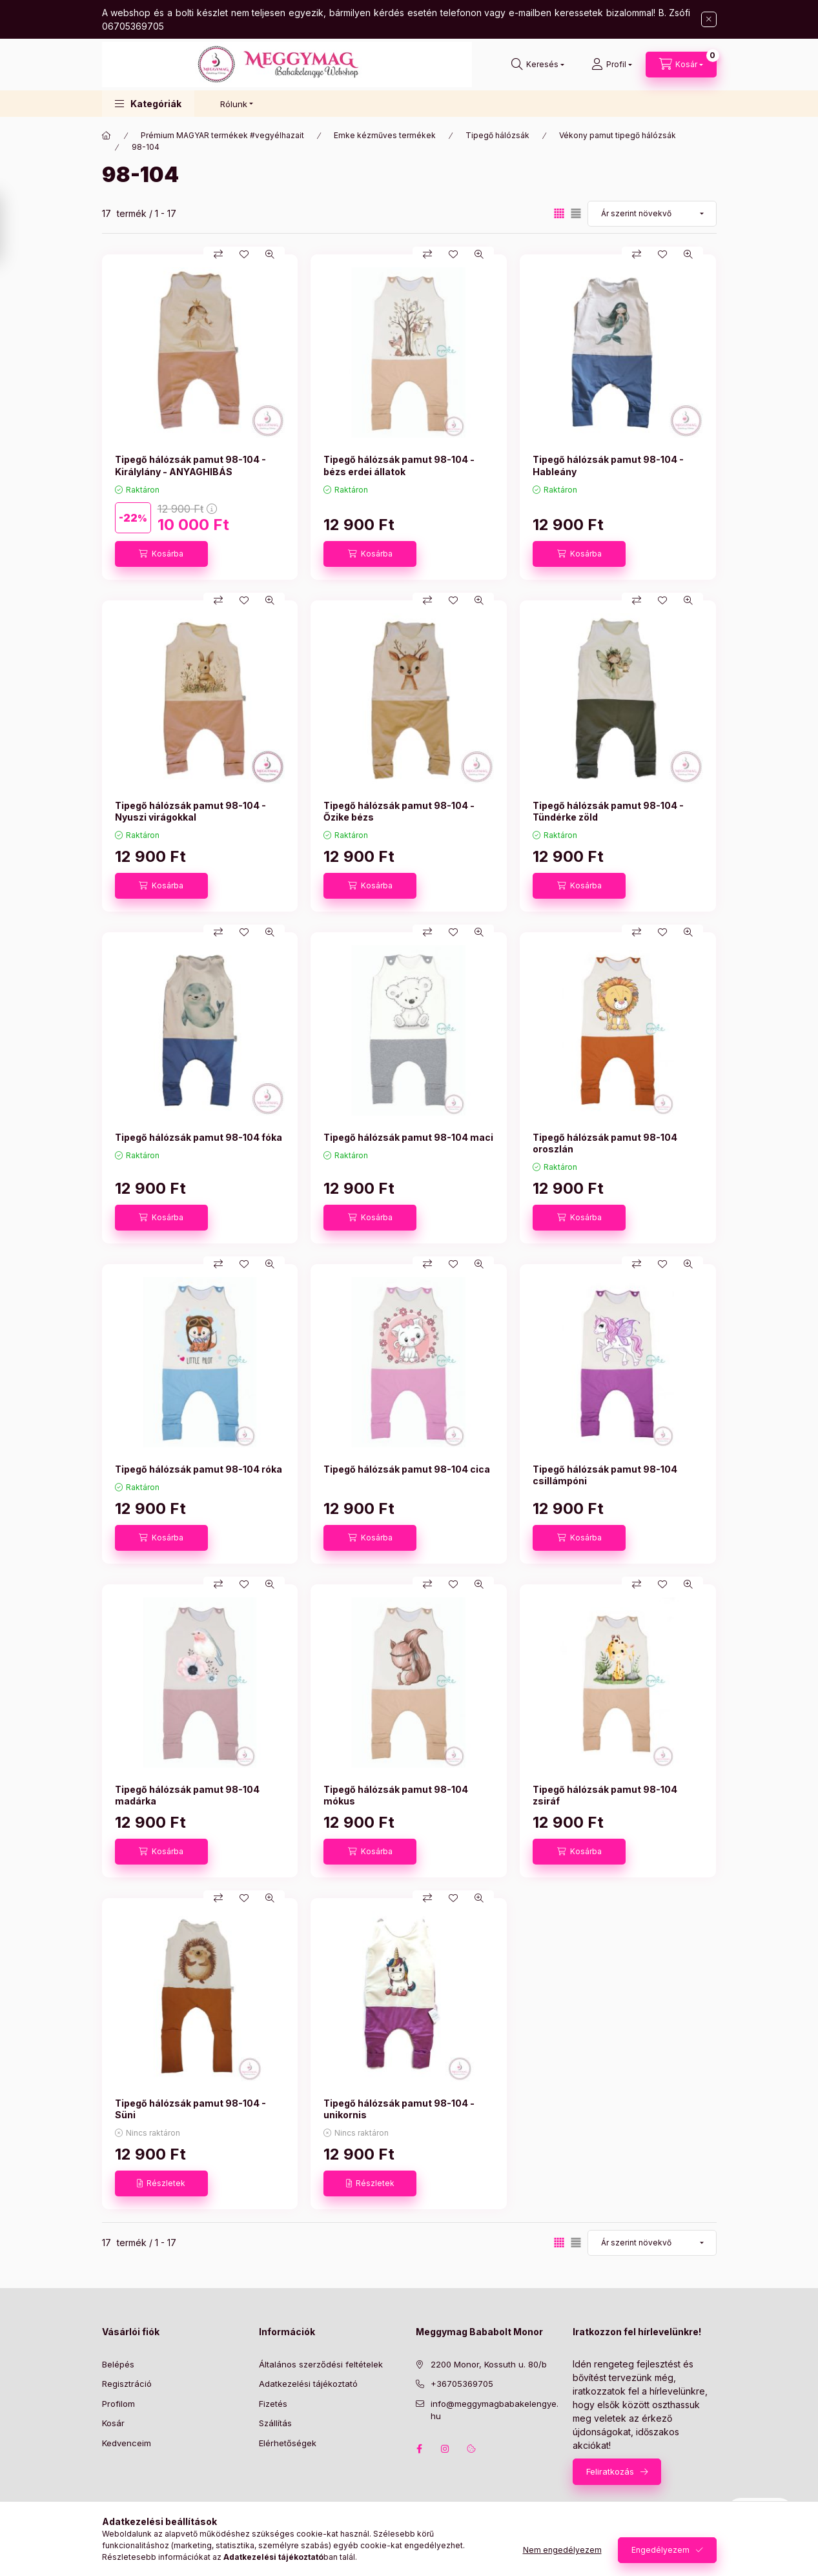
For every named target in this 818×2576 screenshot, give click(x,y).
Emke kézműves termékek (385, 135)
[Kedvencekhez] (244, 254)
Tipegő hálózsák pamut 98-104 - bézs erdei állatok (399, 465)
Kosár (113, 2423)
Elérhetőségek (287, 2443)
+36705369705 (462, 2383)
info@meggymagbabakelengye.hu (494, 2410)
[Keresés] (538, 64)
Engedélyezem (660, 2550)
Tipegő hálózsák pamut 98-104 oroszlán (605, 1143)
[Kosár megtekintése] (681, 64)
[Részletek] (161, 2183)
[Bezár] (709, 19)
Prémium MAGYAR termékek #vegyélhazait (222, 135)
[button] (148, 103)
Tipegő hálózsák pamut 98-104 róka (198, 1469)
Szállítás (275, 2423)
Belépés (118, 2364)
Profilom (118, 2403)
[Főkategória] (106, 135)
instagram (445, 2449)
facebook (420, 2449)
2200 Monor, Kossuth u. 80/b (489, 2364)
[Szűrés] (13, 228)
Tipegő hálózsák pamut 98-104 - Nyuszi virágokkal (190, 811)
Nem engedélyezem (562, 2550)
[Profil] (612, 64)
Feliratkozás (610, 2471)
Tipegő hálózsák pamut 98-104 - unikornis (399, 2109)
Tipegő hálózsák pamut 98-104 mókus (395, 1795)
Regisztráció (127, 2383)
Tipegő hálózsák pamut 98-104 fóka (198, 1137)
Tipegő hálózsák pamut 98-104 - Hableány (608, 465)
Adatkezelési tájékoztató (308, 2383)
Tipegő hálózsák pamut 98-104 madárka (187, 1795)
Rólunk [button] (233, 104)
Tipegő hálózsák (497, 135)
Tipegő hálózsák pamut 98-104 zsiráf (605, 1795)
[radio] (576, 213)
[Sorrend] (652, 214)
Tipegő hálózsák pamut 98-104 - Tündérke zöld (608, 811)
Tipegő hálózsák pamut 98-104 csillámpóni (605, 1475)
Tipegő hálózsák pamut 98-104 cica (406, 1469)
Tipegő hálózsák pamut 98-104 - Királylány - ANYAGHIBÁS (190, 465)
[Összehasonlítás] (218, 254)
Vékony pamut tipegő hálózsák (617, 135)
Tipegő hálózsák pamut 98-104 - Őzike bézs (399, 811)
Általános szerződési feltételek (321, 2364)
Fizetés (273, 2403)
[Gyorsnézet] (270, 254)
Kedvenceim (126, 2443)
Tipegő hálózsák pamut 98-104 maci (408, 1137)
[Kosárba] (161, 554)
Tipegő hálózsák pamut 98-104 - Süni (190, 2109)
